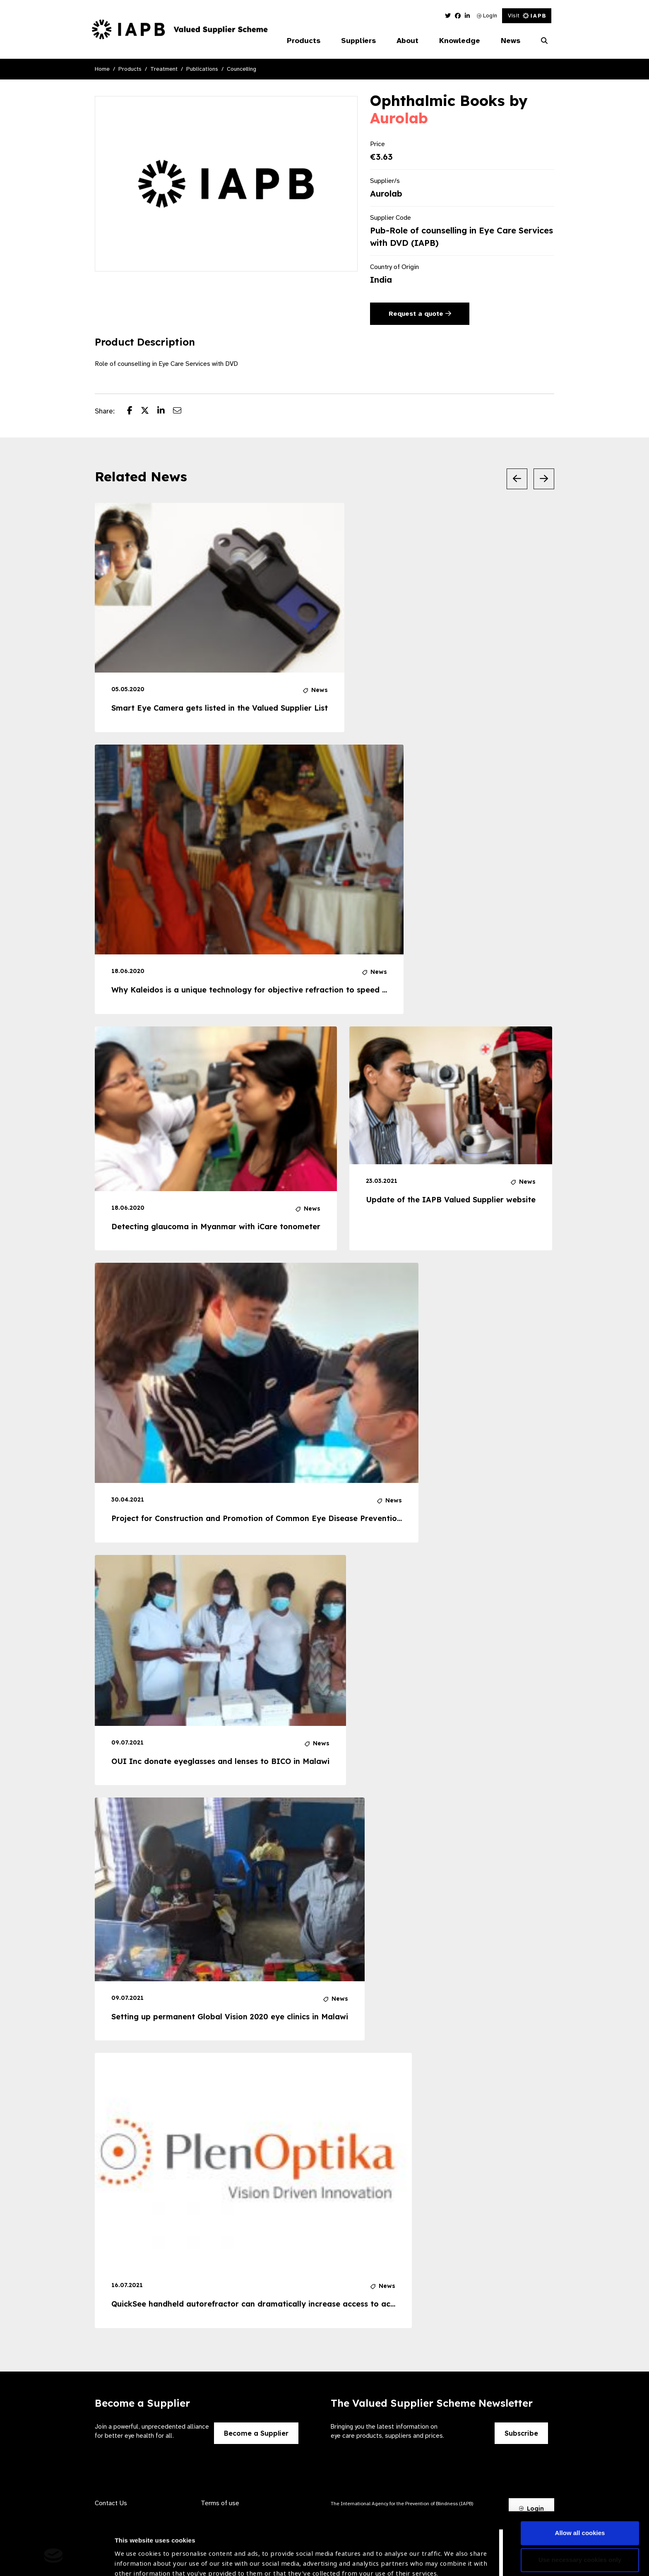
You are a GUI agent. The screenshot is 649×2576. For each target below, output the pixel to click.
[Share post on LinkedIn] (165, 411)
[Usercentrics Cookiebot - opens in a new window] (53, 2560)
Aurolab (399, 118)
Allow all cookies (580, 2483)
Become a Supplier (256, 2433)
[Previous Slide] (517, 479)
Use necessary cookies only (579, 2510)
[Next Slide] (544, 479)
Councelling (241, 68)
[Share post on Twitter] (149, 411)
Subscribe (521, 2433)
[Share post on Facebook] (134, 411)
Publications (202, 68)
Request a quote (420, 314)
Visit (527, 15)
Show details (134, 2551)
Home (102, 68)
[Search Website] (544, 41)
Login (487, 15)
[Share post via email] (181, 411)
